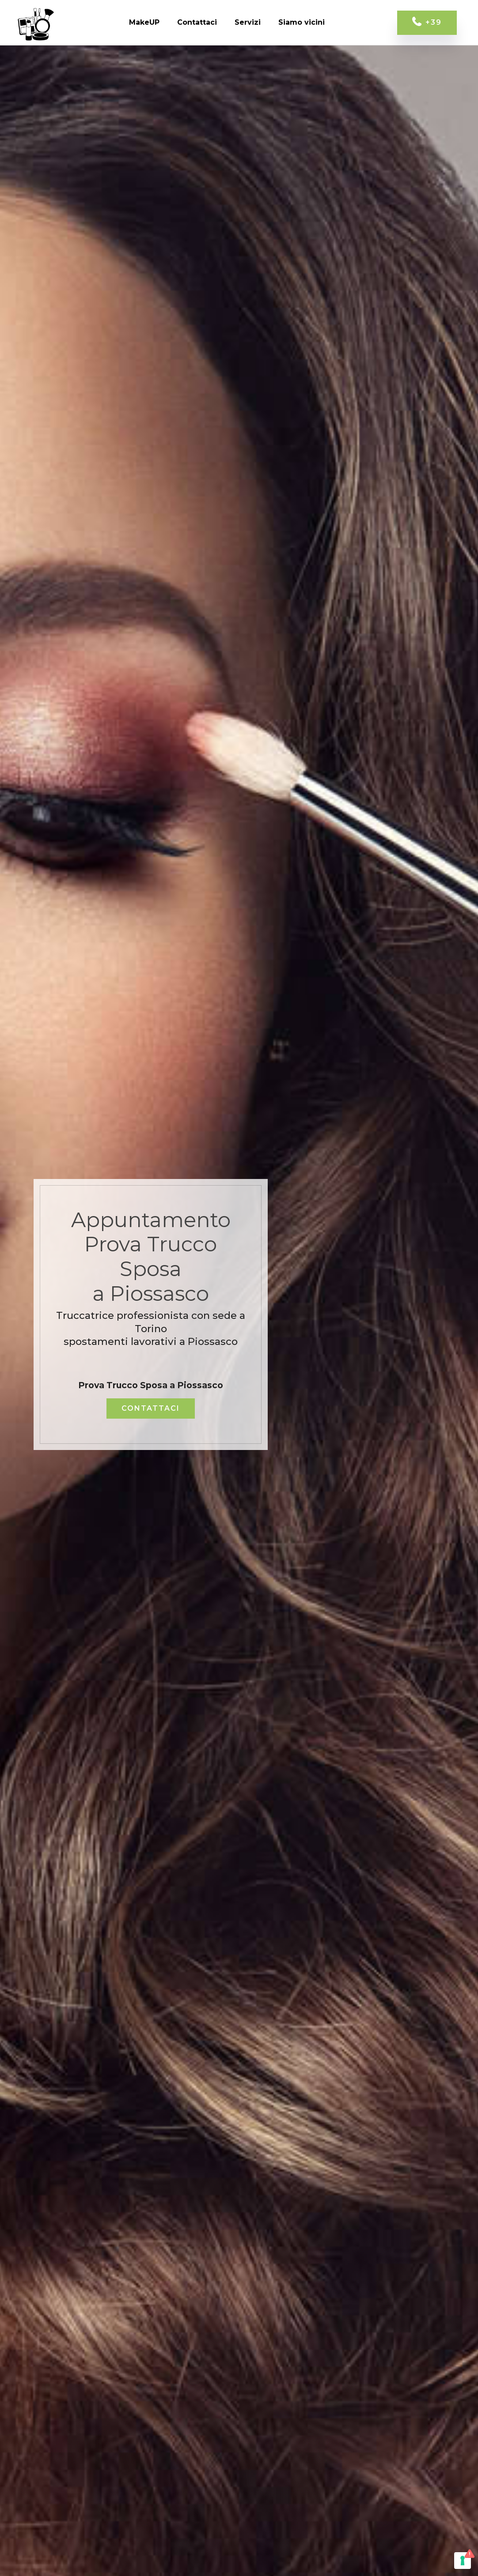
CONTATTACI (150, 1408)
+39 (427, 22)
